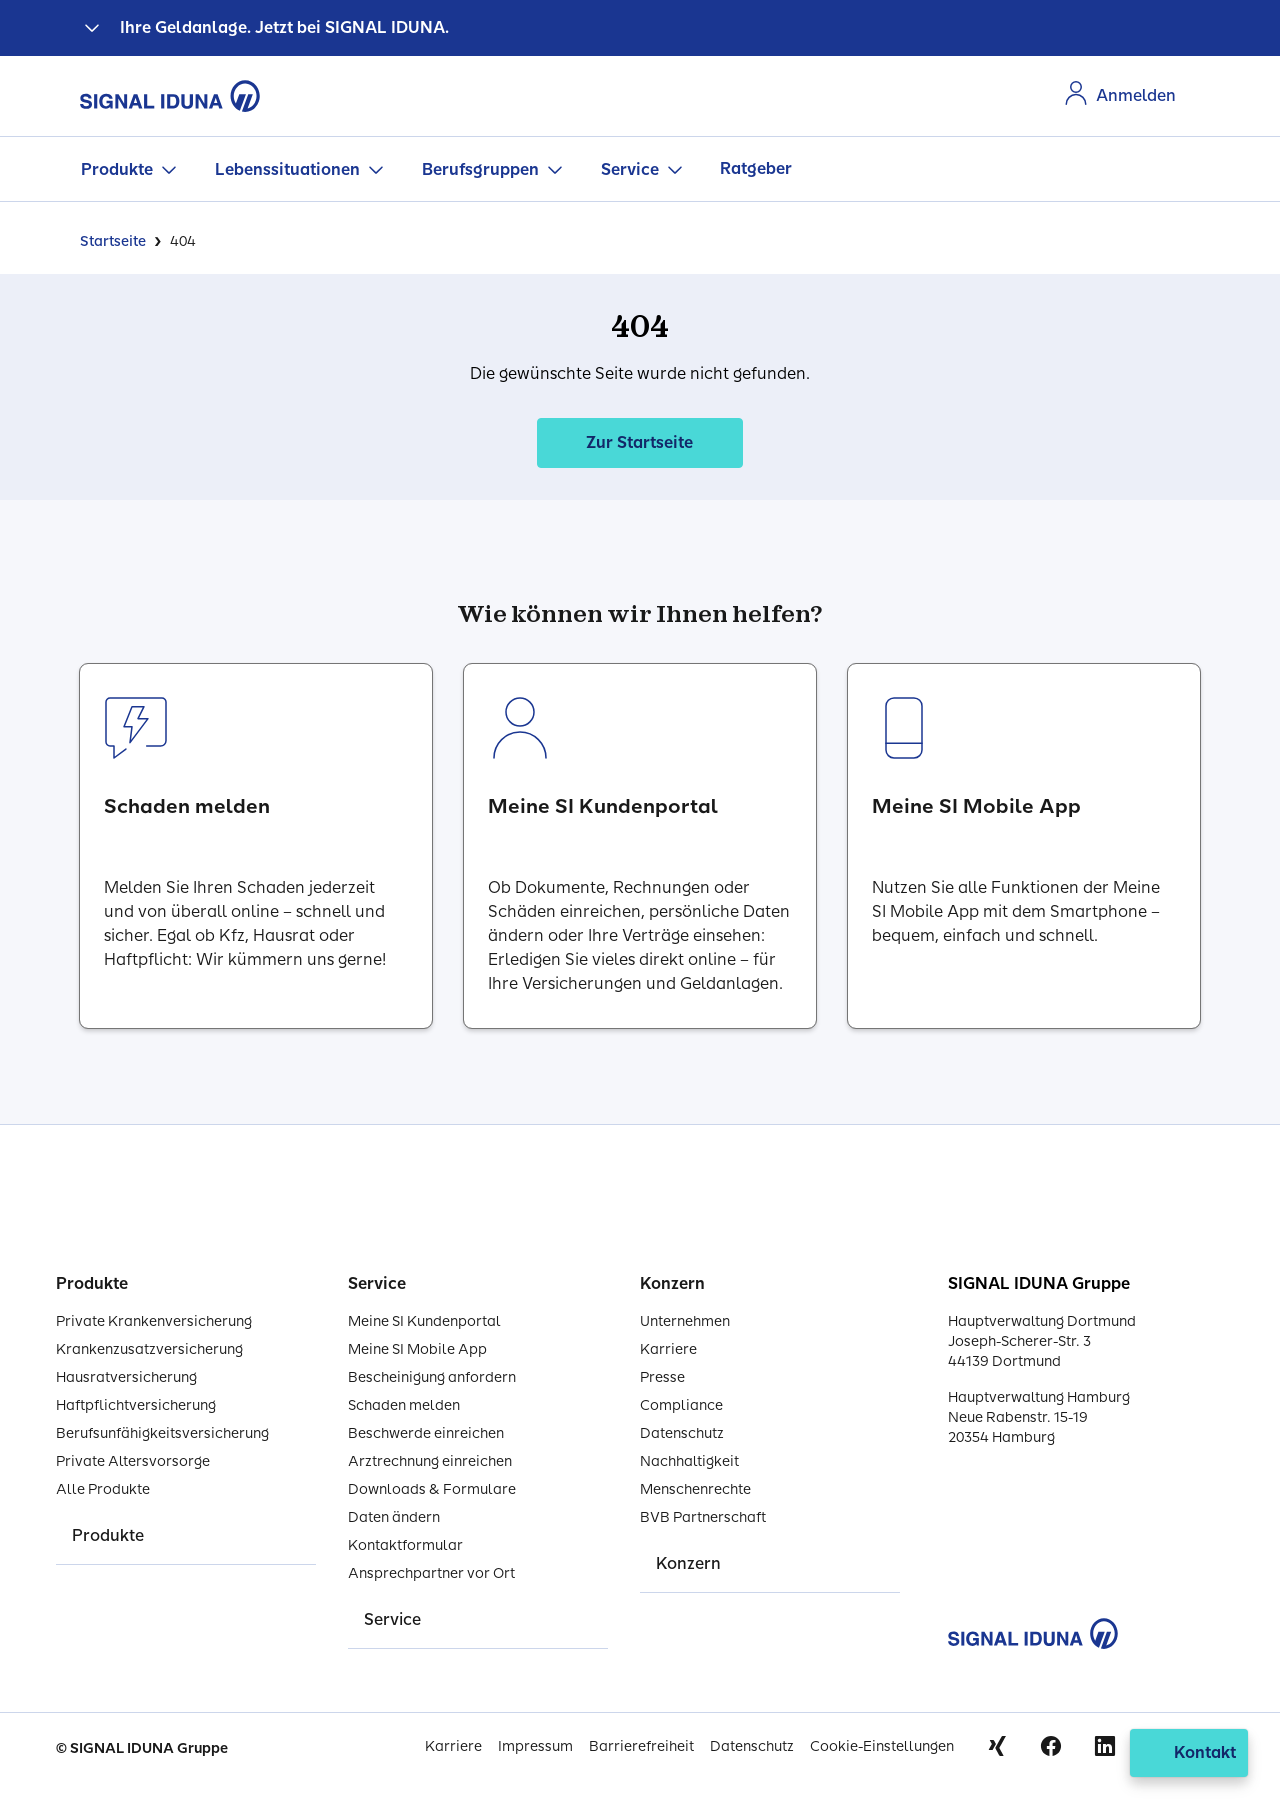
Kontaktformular (405, 1545)
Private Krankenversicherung (154, 1321)
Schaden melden (404, 1405)
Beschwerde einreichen (426, 1433)
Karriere (668, 1349)
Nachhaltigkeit (689, 1461)
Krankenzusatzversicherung (149, 1349)
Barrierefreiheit (641, 1746)
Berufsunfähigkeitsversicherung (162, 1433)
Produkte (117, 169)
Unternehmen (685, 1321)
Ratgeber (756, 168)
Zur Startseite (639, 442)
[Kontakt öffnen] (1189, 1753)
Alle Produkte (103, 1489)
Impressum (535, 1746)
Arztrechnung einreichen (430, 1461)
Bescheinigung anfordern (432, 1377)
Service (630, 169)
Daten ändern (394, 1517)
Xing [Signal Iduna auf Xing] (997, 1746)
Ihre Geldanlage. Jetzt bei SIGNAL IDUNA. (284, 27)
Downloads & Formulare (432, 1489)
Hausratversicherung (126, 1377)
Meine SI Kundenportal (424, 1321)
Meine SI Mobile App (417, 1349)
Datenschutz (682, 1433)
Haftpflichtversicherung (136, 1405)
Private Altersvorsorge (133, 1461)
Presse (662, 1377)
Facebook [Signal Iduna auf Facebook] (1051, 1746)
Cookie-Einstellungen (882, 1746)
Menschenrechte (695, 1489)
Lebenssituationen (287, 169)
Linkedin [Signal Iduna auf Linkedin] (1105, 1746)
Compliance (681, 1405)
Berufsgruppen (480, 169)
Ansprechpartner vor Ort (431, 1573)
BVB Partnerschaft (703, 1517)
